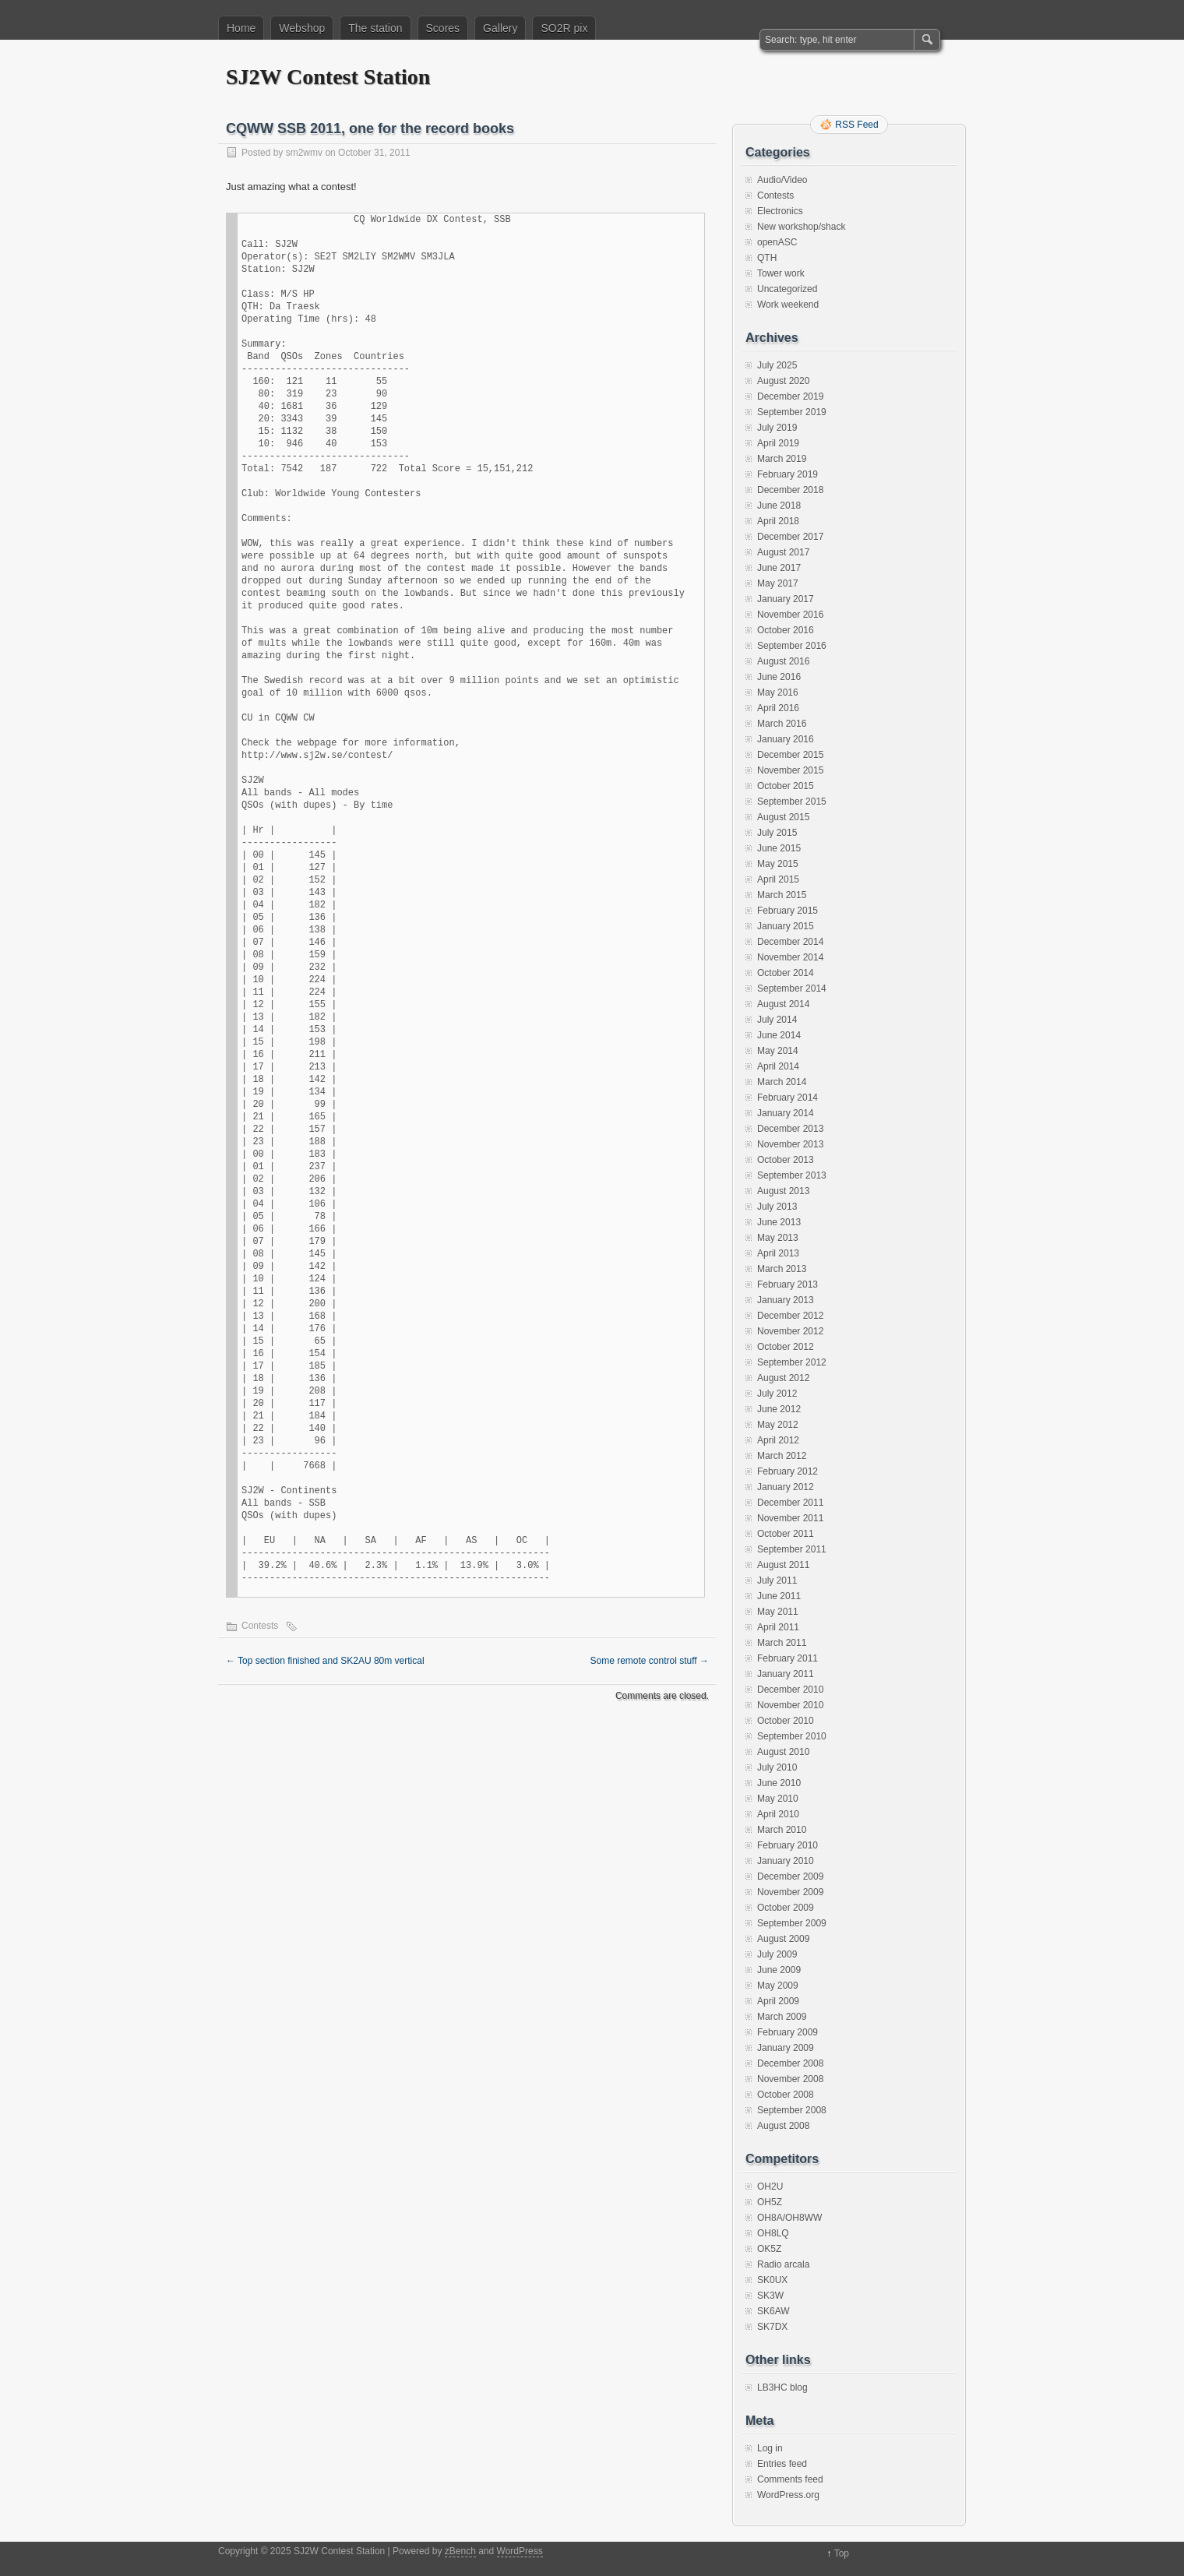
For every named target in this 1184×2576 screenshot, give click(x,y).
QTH (767, 257)
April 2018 (778, 521)
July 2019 (777, 427)
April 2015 (778, 879)
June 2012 (779, 1409)
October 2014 (785, 972)
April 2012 (778, 1440)
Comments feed (790, 2479)
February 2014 (787, 1097)
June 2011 (779, 1596)
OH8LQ (773, 2233)
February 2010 (787, 1845)
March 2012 (781, 1455)
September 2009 (791, 1923)
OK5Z (769, 2248)
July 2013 (777, 1206)
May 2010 (777, 1798)
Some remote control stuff (649, 1660)
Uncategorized (787, 289)
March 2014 (781, 1082)
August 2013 (783, 1191)
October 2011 (785, 1533)
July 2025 (777, 365)
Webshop (302, 28)
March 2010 (781, 1829)
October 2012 (785, 1346)
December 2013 (790, 1128)
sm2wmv (304, 152)
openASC (777, 242)
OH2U (770, 2186)
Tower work (781, 273)
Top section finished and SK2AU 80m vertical (325, 1660)
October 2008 (785, 2094)
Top (841, 2553)
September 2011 (791, 1549)
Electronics (780, 211)
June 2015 (779, 848)
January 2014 (785, 1113)
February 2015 (787, 910)
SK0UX (772, 2280)
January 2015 (785, 926)
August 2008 (783, 2125)
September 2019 (791, 412)
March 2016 (781, 723)
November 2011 (790, 1518)
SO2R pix (564, 28)
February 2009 (787, 2032)
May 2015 (777, 863)
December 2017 (790, 536)
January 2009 (785, 2047)
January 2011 (785, 1674)
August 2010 (783, 1751)
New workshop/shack (801, 226)
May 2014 (777, 1050)
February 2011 (787, 1658)
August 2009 (783, 1938)
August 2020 (783, 380)
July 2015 (777, 832)
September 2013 (791, 1175)
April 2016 (778, 708)
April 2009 (778, 2001)
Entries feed (782, 2463)
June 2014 (779, 1035)
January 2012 (785, 1487)
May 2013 (777, 1237)
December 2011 (790, 1502)
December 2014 (790, 941)
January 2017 (785, 599)
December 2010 (790, 1689)
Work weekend (788, 304)
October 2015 (785, 786)
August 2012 (783, 1378)
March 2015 (781, 895)
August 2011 (783, 1564)
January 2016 (785, 739)
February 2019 (787, 474)
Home (241, 28)
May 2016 (777, 692)
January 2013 (785, 1300)
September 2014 (791, 988)
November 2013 (790, 1144)
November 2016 (790, 614)
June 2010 (779, 1783)
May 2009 (777, 1985)
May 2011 (777, 1611)
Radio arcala (783, 2264)
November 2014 (790, 957)
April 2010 (778, 1814)
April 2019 (778, 443)
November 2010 (790, 1705)
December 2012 (790, 1315)
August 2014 (783, 1004)
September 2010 (791, 1736)
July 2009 (777, 1954)
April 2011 (778, 1627)
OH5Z (769, 2202)
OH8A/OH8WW (789, 2217)
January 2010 (785, 1860)
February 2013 (787, 1284)
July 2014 (777, 1019)
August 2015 (783, 817)
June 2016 (779, 676)
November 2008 (790, 2079)
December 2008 (790, 2063)
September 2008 (791, 2110)
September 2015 (791, 801)
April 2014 (778, 1066)
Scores (443, 28)
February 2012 (787, 1471)
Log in (770, 2448)
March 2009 (781, 2016)
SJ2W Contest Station (328, 77)
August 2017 (783, 552)
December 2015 (790, 754)
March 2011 (781, 1642)
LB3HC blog (782, 2387)
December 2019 (790, 396)
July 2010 (777, 1767)
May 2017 (777, 583)
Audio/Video (782, 179)
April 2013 (778, 1253)
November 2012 (790, 1331)
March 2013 (781, 1268)
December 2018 (790, 490)
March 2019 (781, 458)
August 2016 (783, 661)
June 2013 (779, 1222)
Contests (259, 1625)
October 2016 (785, 630)
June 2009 (779, 1970)
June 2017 (779, 567)
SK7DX (772, 2326)
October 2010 (785, 1720)
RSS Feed (856, 124)
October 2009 (785, 1907)
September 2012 (791, 1362)
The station (375, 28)
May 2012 (777, 1424)
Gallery (500, 28)
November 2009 (790, 1892)
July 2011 (777, 1580)
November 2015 (790, 770)
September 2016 (791, 645)
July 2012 (777, 1393)
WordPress (520, 2551)
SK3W (770, 2295)
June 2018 (779, 505)
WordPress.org (788, 2495)
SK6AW (773, 2311)
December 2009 (790, 1876)
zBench (460, 2551)
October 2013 (785, 1159)
